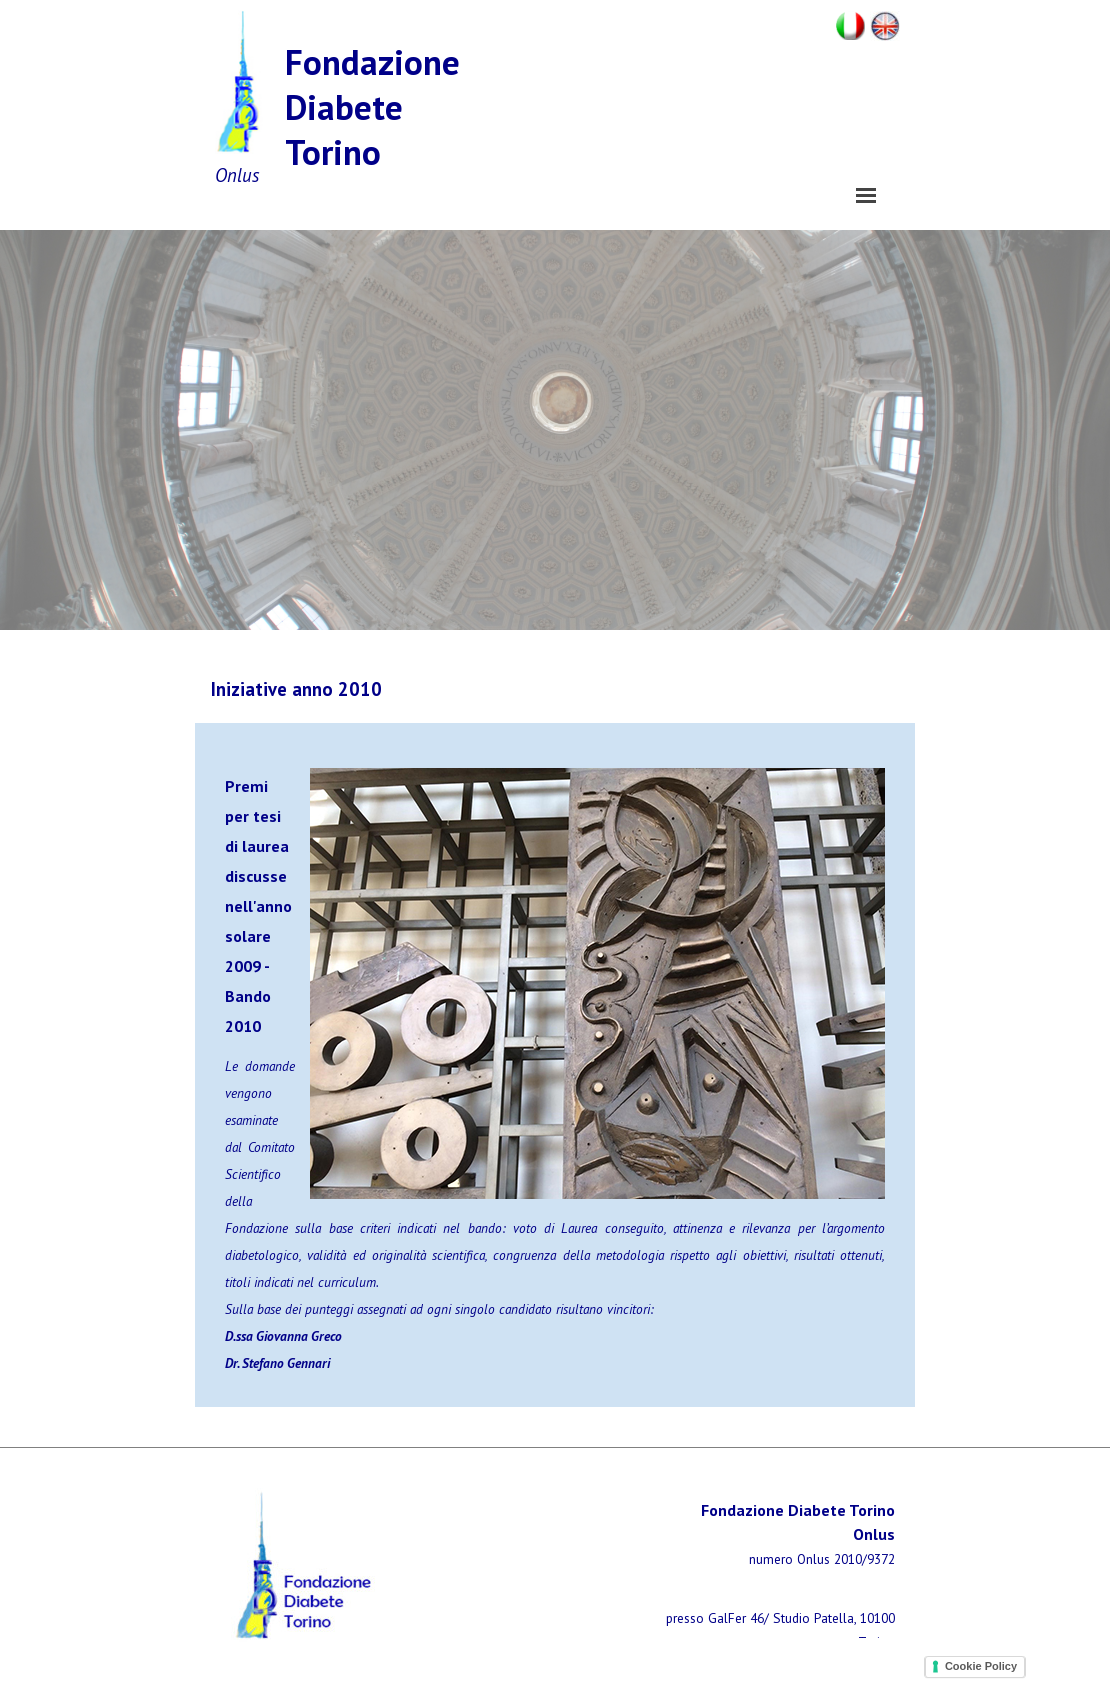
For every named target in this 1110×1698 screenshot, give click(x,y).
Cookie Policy (981, 1666)
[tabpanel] (375, 689)
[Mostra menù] (866, 195)
